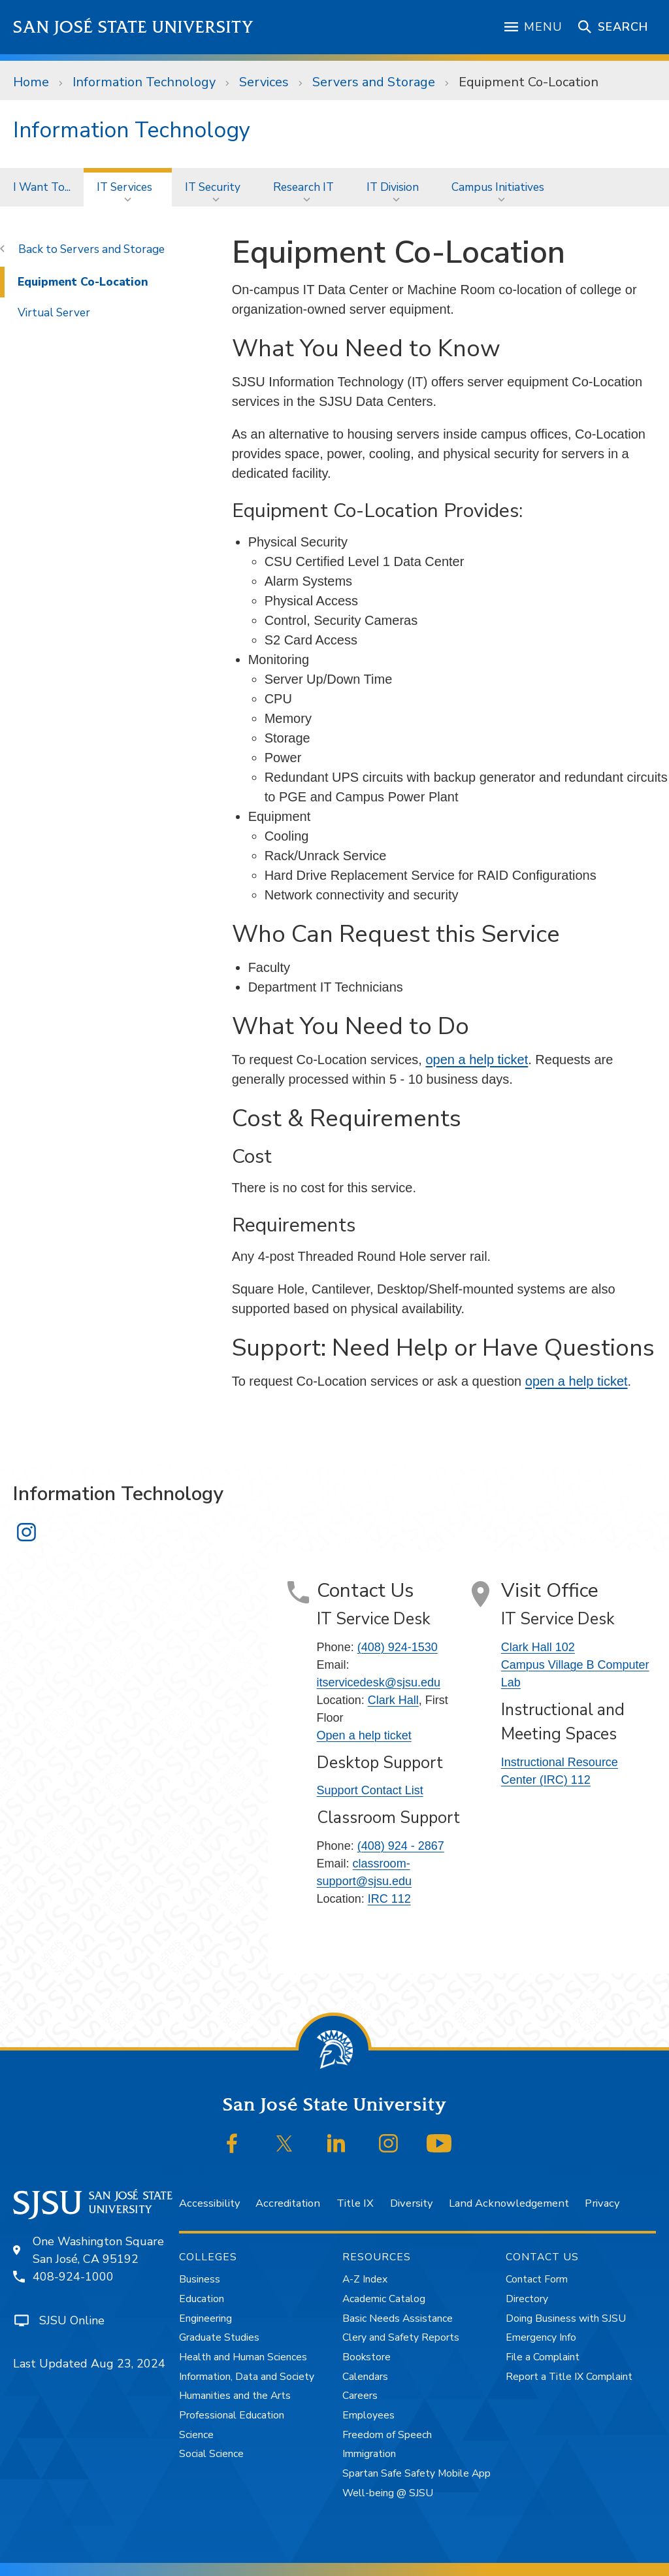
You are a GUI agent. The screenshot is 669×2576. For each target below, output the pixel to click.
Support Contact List (370, 1790)
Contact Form (537, 2279)
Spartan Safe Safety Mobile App (416, 2473)
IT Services (124, 187)
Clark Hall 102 (538, 1647)
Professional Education (231, 2415)
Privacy (602, 2203)
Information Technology (144, 82)
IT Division (393, 187)
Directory (527, 2299)
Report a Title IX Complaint (569, 2376)
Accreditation (287, 2203)
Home (31, 82)
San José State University (133, 27)
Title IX (355, 2203)
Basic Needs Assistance (397, 2318)
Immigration (369, 2454)
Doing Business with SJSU (566, 2318)
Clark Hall (393, 1700)
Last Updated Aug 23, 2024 (89, 2363)
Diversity (411, 2203)
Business (199, 2279)
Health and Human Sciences (243, 2357)
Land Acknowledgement (509, 2203)
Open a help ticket (364, 1735)
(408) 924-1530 (397, 1647)
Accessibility (209, 2203)
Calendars (365, 2376)
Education (201, 2299)
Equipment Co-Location (528, 82)
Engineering (205, 2318)
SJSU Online (72, 2320)
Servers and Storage (373, 82)
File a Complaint (542, 2357)
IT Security (212, 187)
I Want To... (42, 187)
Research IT (303, 187)
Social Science (211, 2454)
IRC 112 (389, 1898)
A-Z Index (364, 2279)
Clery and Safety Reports (400, 2337)
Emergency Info (541, 2337)
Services (264, 82)
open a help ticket (476, 1059)
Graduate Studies (219, 2337)
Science (196, 2435)
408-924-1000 (73, 2276)
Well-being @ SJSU (387, 2493)
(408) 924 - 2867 (400, 1845)
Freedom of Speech (387, 2435)
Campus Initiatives (497, 187)
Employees (368, 2415)
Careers (360, 2395)
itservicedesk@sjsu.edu (378, 1682)
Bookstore (366, 2357)
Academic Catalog (383, 2299)
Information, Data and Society (246, 2376)
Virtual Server (54, 312)
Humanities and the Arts (235, 2395)
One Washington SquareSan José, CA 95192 (98, 2250)
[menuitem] (42, 187)
